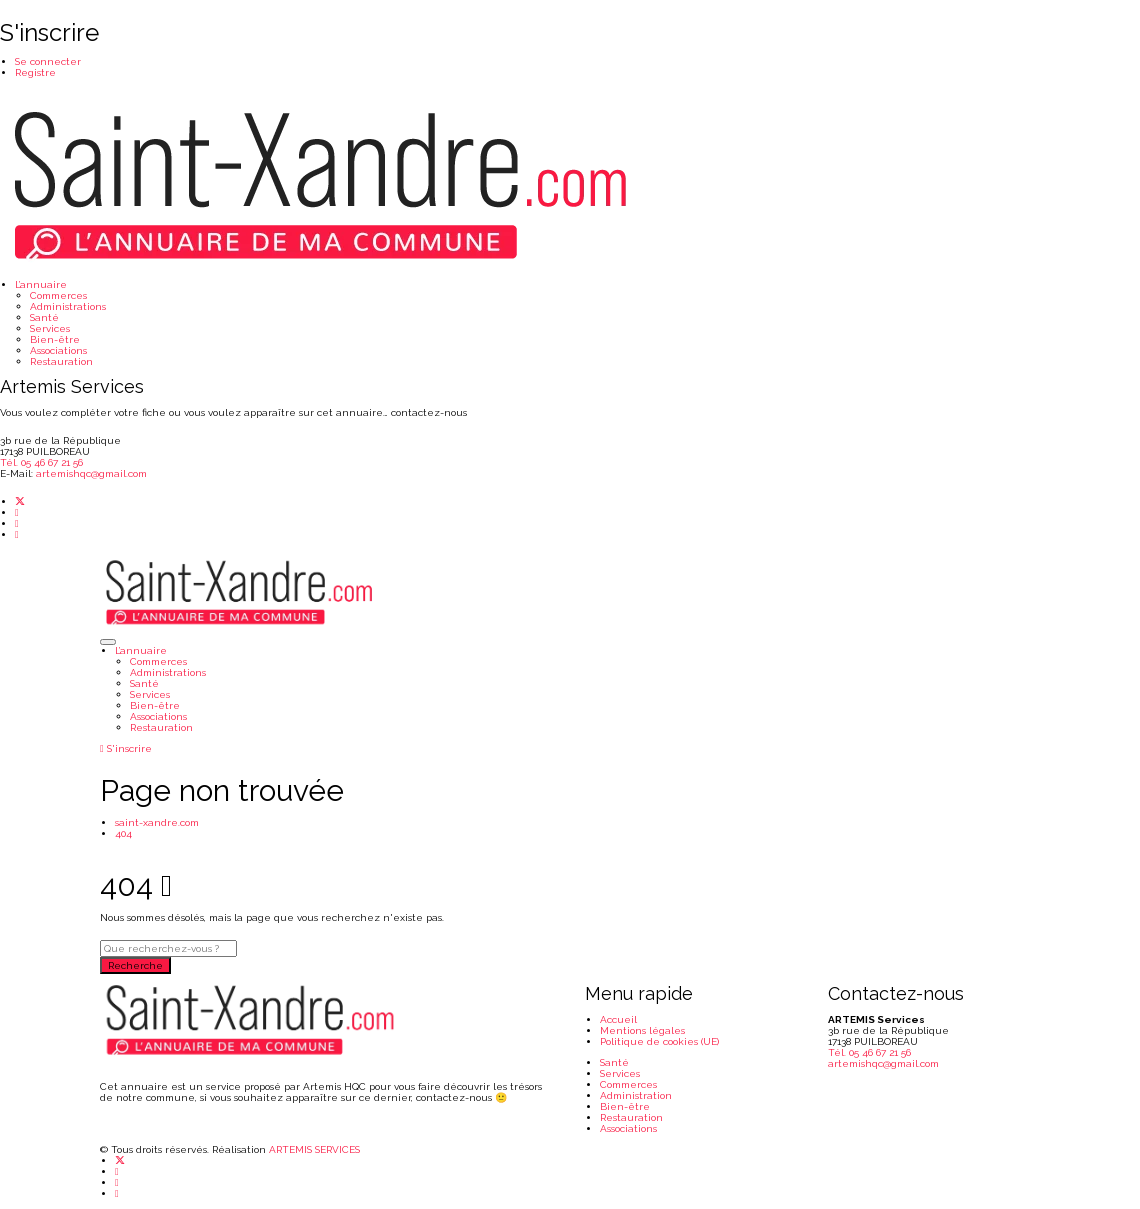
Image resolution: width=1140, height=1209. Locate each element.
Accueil (618, 1019)
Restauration (61, 361)
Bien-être (55, 339)
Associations (58, 350)
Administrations (68, 306)
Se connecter (48, 61)
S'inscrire (126, 748)
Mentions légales (642, 1030)
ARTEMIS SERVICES (314, 1149)
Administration (636, 1095)
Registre (35, 72)
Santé (44, 317)
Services (50, 328)
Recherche (135, 965)
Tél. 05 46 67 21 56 (41, 462)
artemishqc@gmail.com (91, 473)
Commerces (58, 295)
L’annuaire (41, 284)
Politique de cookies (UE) (659, 1041)
